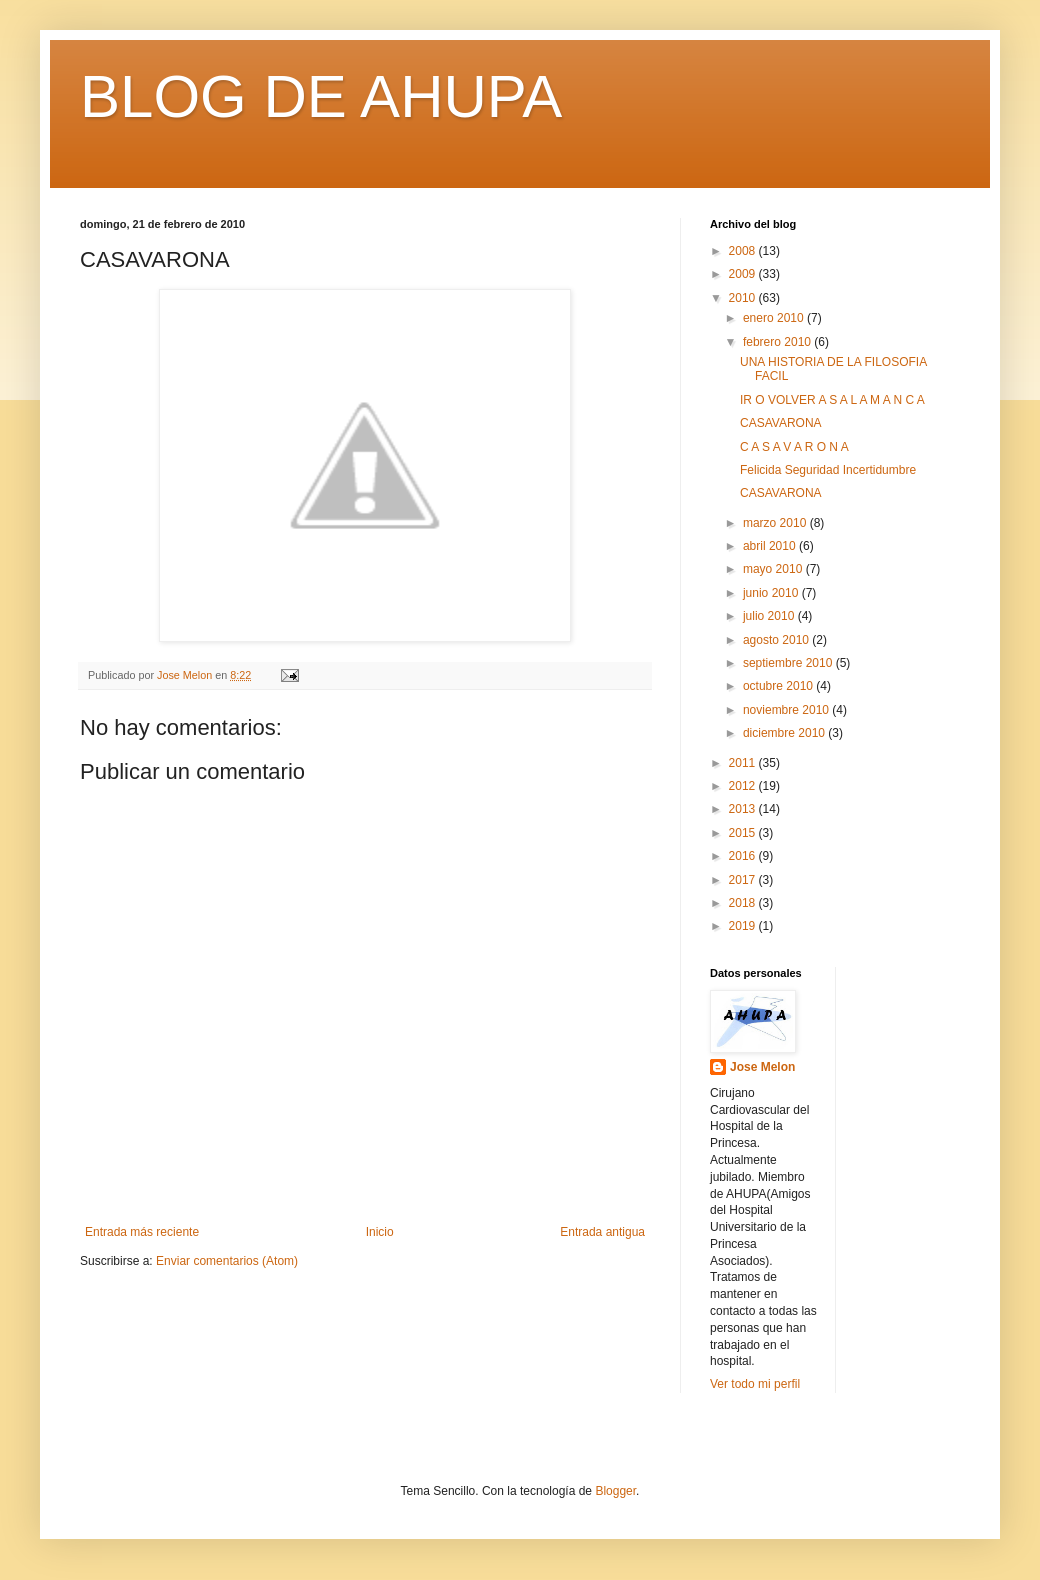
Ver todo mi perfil (755, 1384)
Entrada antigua (602, 1232)
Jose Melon (762, 1067)
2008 (744, 251)
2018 (744, 903)
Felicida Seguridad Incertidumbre (828, 470)
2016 (744, 856)
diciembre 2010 (785, 733)
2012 (744, 786)
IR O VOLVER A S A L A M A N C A (832, 400)
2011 (744, 763)
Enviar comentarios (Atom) (227, 1261)
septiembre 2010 (789, 663)
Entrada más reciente (142, 1232)
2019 (744, 926)
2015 (744, 833)
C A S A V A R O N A (794, 447)
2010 (744, 298)
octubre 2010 (779, 686)
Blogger (615, 1491)
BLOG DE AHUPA (321, 96)
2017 (744, 880)
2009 (744, 274)
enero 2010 (775, 318)
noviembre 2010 (787, 710)
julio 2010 (770, 616)
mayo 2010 (774, 569)
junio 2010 (772, 593)
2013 (744, 809)
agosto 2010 (777, 640)
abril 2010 (771, 546)
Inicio (380, 1232)
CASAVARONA (781, 423)
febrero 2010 (778, 342)
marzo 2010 (776, 523)
